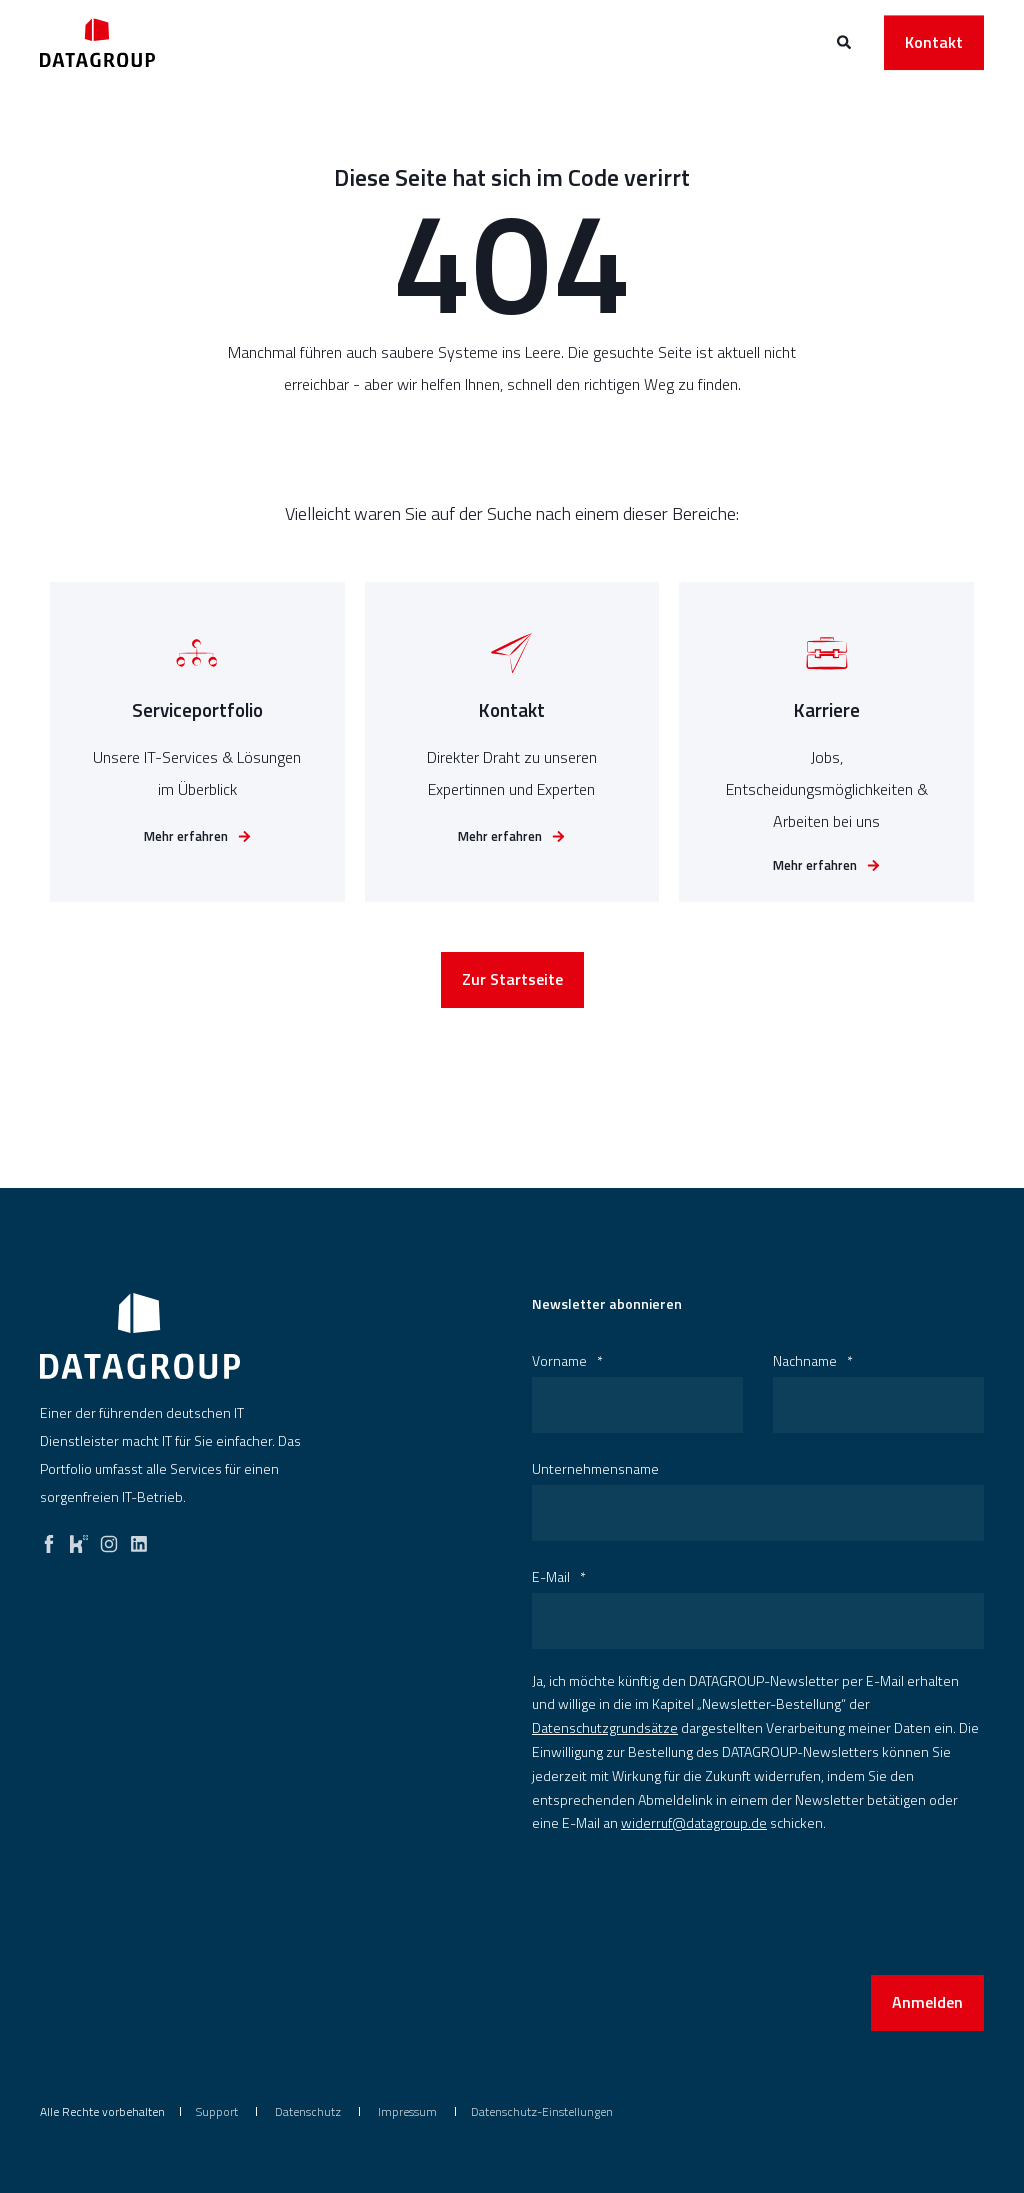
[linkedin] (139, 1539)
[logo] (140, 1336)
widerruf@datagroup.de (694, 1822)
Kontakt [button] (934, 42)
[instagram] (109, 1539)
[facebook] (49, 1539)
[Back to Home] (97, 42)
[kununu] (79, 1539)
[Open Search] (845, 40)
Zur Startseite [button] (512, 990)
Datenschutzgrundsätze (605, 1727)
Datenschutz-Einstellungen (542, 2111)
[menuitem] (217, 2112)
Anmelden (927, 2002)
